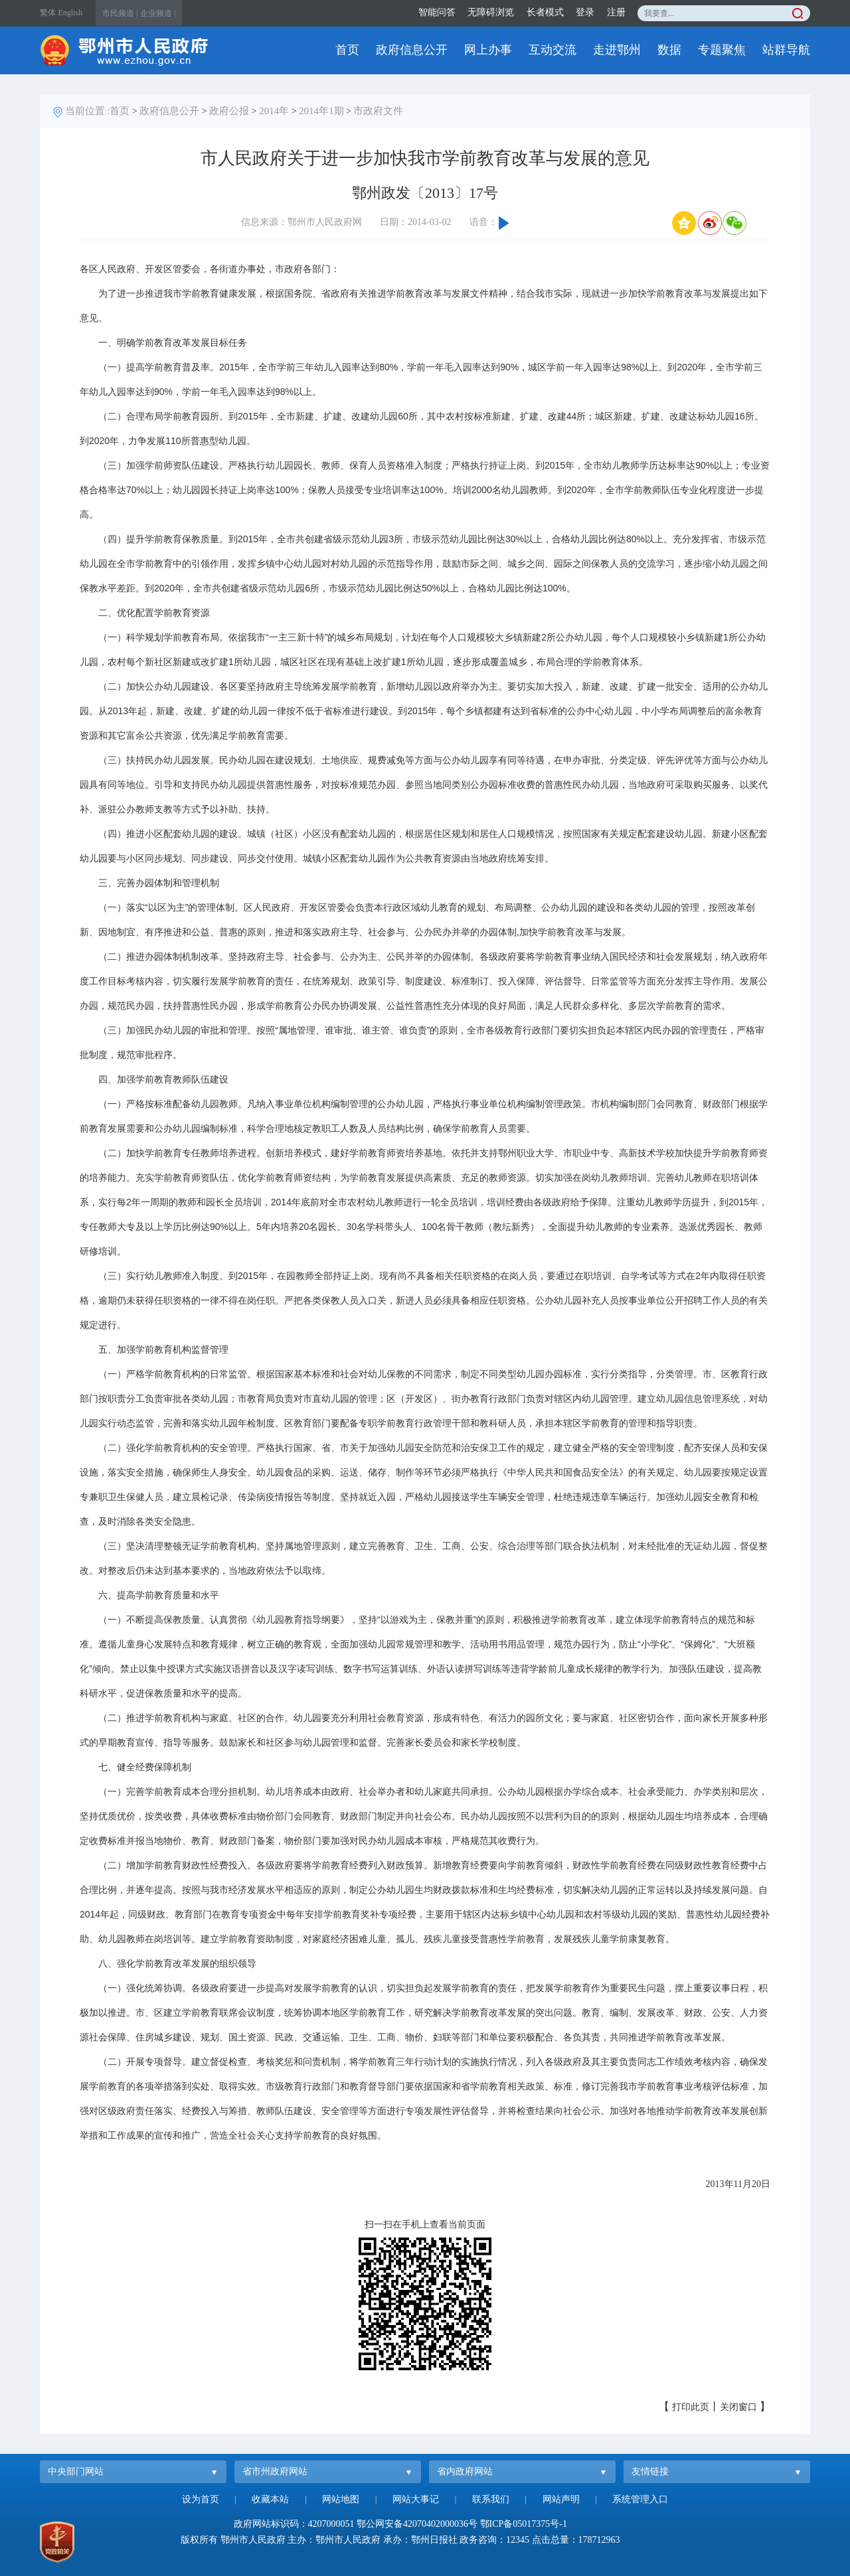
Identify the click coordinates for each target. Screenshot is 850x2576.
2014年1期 (321, 111)
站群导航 (786, 49)
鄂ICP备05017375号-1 (523, 2524)
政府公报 (229, 111)
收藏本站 (270, 2499)
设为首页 (200, 2499)
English (70, 12)
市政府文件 (378, 111)
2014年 (274, 111)
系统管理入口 (640, 2499)
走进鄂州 (617, 49)
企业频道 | (157, 13)
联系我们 (490, 2499)
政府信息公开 (412, 49)
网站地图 (340, 2499)
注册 (616, 12)
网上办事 (488, 49)
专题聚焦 (722, 49)
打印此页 (690, 2407)
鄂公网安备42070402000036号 (417, 2524)
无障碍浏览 (491, 12)
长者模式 (545, 12)
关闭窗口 (738, 2407)
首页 (347, 49)
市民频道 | (119, 13)
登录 (585, 12)
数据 (669, 49)
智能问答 (437, 12)
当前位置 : (87, 111)
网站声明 (561, 2499)
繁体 (48, 12)
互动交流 (552, 49)
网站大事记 (415, 2499)
